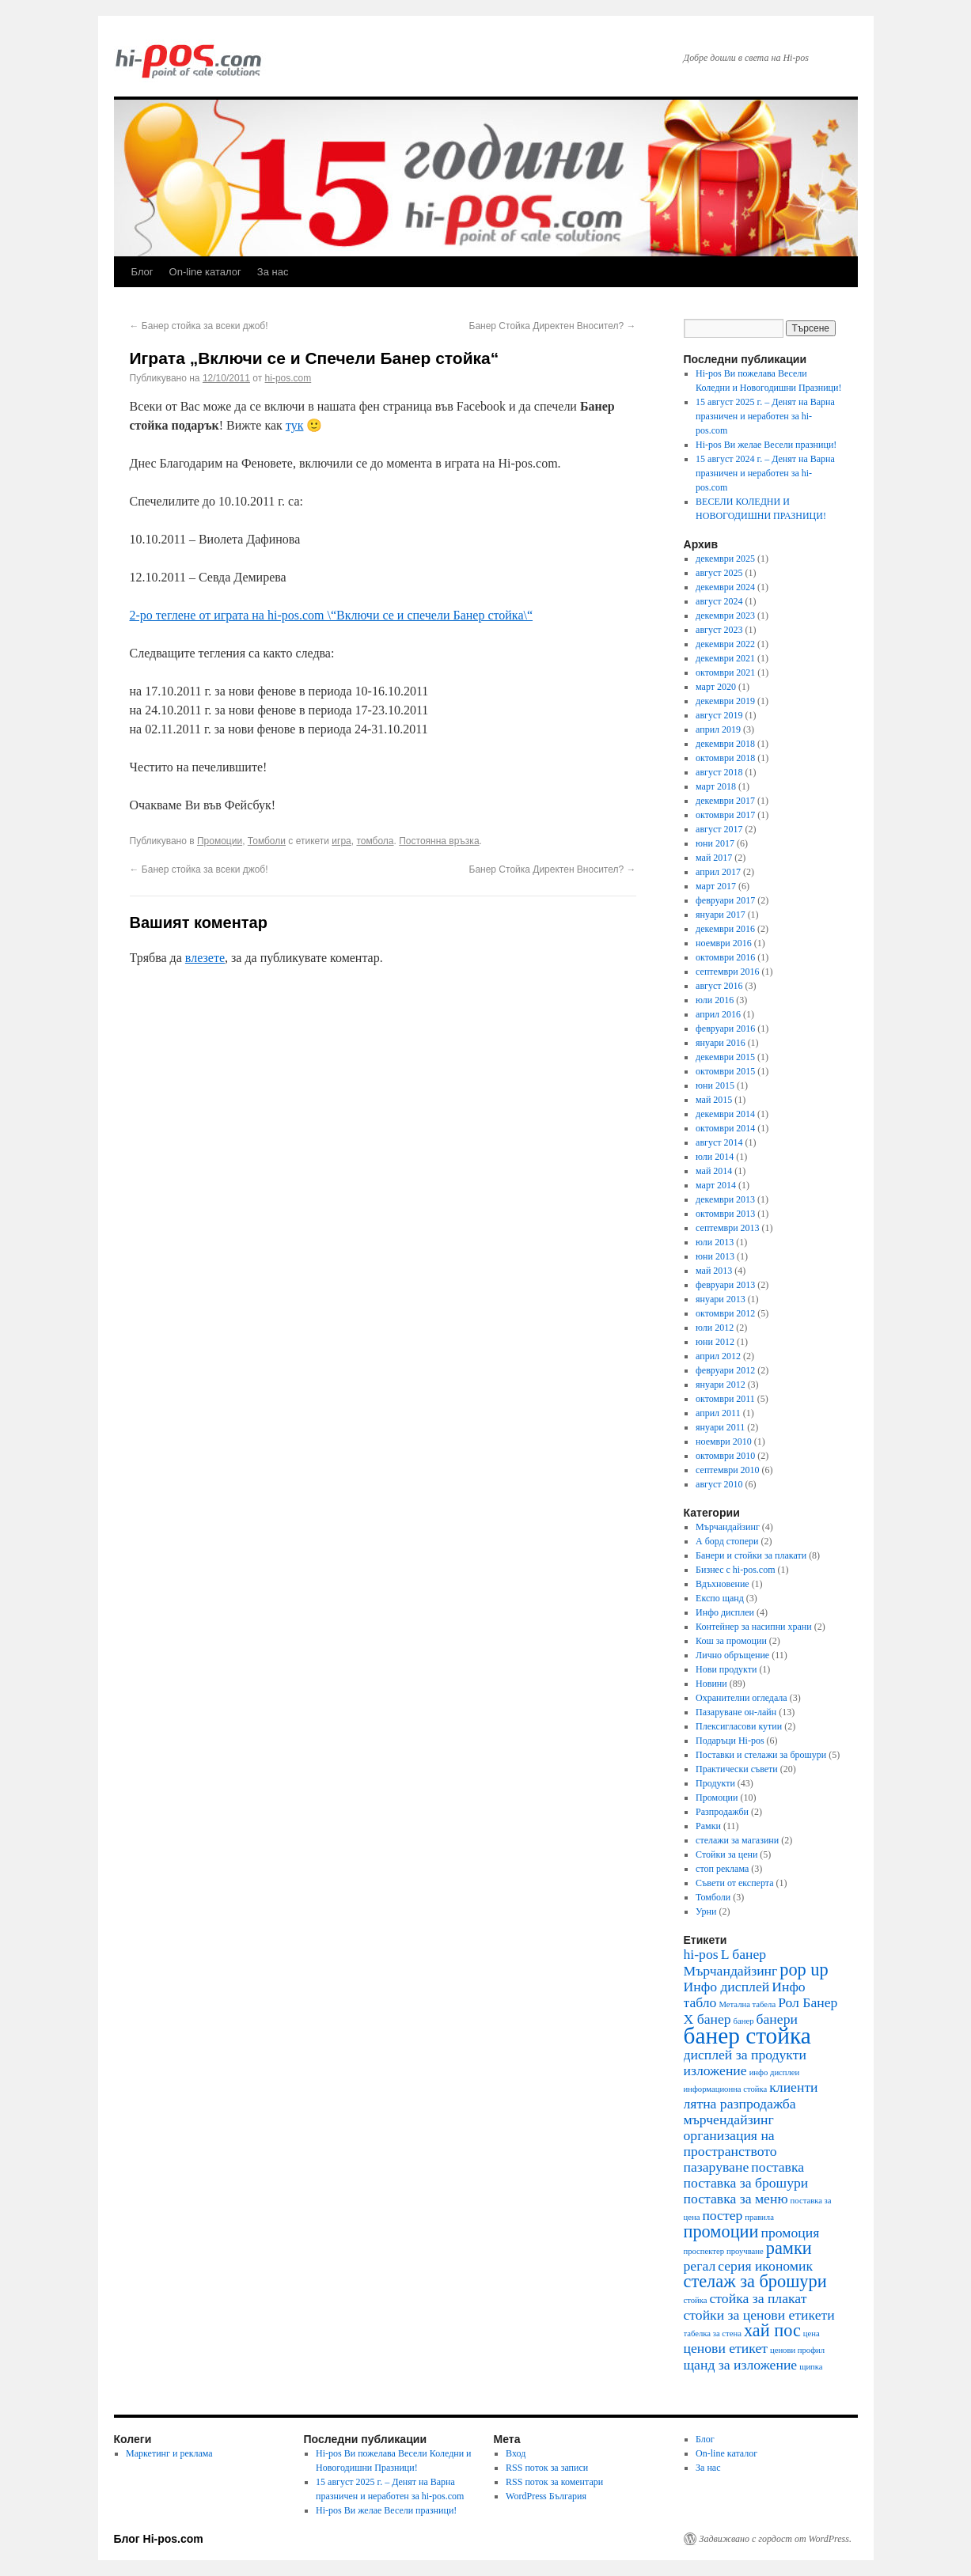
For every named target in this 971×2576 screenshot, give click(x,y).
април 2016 (718, 1014)
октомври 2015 (725, 1071)
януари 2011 (720, 1427)
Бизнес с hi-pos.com (735, 1569)
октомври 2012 (725, 1313)
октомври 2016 (725, 957)
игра (341, 841)
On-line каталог (205, 272)
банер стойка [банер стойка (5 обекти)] (747, 2035)
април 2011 (718, 1413)
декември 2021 (725, 658)
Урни (706, 1911)
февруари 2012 (725, 1370)
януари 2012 (720, 1384)
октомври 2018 (725, 757)
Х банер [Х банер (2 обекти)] (707, 2019)
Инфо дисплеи (725, 1612)
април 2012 (718, 1356)
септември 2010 (727, 1470)
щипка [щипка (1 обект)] (810, 2366)
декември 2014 (725, 1113)
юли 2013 (715, 1242)
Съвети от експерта (734, 1882)
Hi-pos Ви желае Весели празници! (766, 444)
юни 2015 (715, 1085)
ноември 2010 (724, 1441)
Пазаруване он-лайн (736, 1712)
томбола (374, 841)
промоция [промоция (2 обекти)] (790, 2233)
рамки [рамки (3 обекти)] (789, 2248)
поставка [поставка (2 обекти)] (777, 2167)
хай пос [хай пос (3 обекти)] (772, 2330)
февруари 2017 (725, 900)
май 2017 (714, 857)
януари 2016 (720, 1042)
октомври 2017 (725, 814)
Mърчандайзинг (728, 1526)
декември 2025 (725, 558)
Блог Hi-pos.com (158, 2538)
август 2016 (719, 985)
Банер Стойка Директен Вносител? (552, 325)
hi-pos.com (288, 378)
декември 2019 (725, 701)
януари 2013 (720, 1299)
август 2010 (719, 1484)
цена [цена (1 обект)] (811, 2333)
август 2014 (719, 1142)
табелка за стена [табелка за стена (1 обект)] (713, 2333)
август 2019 (719, 715)
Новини (711, 1683)
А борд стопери (727, 1541)
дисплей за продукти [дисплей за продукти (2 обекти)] (745, 2055)
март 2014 (716, 1185)
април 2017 (718, 871)
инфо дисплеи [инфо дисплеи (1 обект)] (774, 2072)
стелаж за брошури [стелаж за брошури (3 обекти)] (755, 2281)
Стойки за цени (726, 1854)
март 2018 (716, 786)
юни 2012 (715, 1341)
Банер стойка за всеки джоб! (199, 325)
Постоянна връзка (439, 841)
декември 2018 (725, 743)
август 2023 (719, 629)
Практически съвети (737, 1769)
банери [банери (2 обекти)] (777, 2019)
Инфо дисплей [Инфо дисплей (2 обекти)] (727, 1987)
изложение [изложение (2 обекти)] (715, 2070)
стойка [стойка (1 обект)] (695, 2300)
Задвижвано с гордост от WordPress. (776, 2538)
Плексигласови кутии (739, 1726)
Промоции (219, 841)
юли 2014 (715, 1156)
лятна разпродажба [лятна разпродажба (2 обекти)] (740, 2104)
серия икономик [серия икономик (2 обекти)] (765, 2266)
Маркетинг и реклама (169, 2453)
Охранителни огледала (741, 1697)
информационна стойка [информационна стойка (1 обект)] (726, 2089)
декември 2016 (725, 928)
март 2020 (716, 686)
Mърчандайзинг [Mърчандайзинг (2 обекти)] (731, 1971)
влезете (205, 957)
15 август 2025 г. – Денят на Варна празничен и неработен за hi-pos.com (765, 416)
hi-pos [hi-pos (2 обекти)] (701, 1954)
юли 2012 (715, 1327)
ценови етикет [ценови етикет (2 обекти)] (726, 2348)
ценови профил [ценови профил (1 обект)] (797, 2350)
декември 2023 (725, 615)
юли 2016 (715, 1000)
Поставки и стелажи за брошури (761, 1754)
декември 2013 (725, 1199)
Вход (515, 2453)
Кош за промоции (731, 1640)
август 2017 (719, 829)
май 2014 (714, 1170)
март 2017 (716, 886)
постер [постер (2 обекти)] (722, 2215)
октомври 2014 (725, 1128)
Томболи (267, 841)
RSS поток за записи (547, 2467)
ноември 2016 (724, 943)
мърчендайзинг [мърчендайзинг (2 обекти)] (729, 2119)
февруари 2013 (725, 1284)
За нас (273, 272)
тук (295, 425)
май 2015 (714, 1099)
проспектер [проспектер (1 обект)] (704, 2251)
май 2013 (714, 1270)
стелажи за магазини (737, 1840)
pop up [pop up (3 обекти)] (803, 1969)
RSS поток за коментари (554, 2481)
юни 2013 (715, 1256)
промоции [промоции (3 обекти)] (721, 2231)
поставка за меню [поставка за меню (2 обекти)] (736, 2199)
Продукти (715, 1783)
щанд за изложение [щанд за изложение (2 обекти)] (741, 2365)
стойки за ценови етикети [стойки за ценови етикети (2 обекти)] (759, 2315)
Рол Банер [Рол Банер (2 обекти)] (807, 2002)
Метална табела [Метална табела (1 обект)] (747, 2004)
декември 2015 (725, 1057)
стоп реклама (722, 1868)
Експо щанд (720, 1598)
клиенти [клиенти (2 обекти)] (793, 2087)
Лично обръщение (732, 1655)
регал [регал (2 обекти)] (700, 2266)
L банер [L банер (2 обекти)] (743, 1954)
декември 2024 (725, 587)
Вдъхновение (722, 1583)
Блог (142, 272)
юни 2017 (715, 843)
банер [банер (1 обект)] (744, 2021)
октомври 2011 (725, 1398)
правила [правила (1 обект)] (759, 2217)
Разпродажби (722, 1811)
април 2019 (718, 729)
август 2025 (719, 572)
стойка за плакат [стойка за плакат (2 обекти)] (758, 2298)
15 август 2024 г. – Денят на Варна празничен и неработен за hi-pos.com (765, 473)
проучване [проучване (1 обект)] (745, 2251)
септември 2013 (727, 1227)
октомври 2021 (725, 672)
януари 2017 (720, 914)
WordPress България (546, 2496)
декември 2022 (725, 644)
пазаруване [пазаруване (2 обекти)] (716, 2167)
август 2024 (719, 601)
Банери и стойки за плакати (751, 1555)
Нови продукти (726, 1669)
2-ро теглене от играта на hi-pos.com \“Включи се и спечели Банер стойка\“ (331, 615)
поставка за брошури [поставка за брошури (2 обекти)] (746, 2183)
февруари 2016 (725, 1028)
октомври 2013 (725, 1213)
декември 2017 (725, 800)
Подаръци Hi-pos (730, 1740)
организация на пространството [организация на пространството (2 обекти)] (730, 2143)
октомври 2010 (725, 1455)
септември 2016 (727, 971)
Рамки (708, 1826)
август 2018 (719, 772)
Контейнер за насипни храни (754, 1626)
